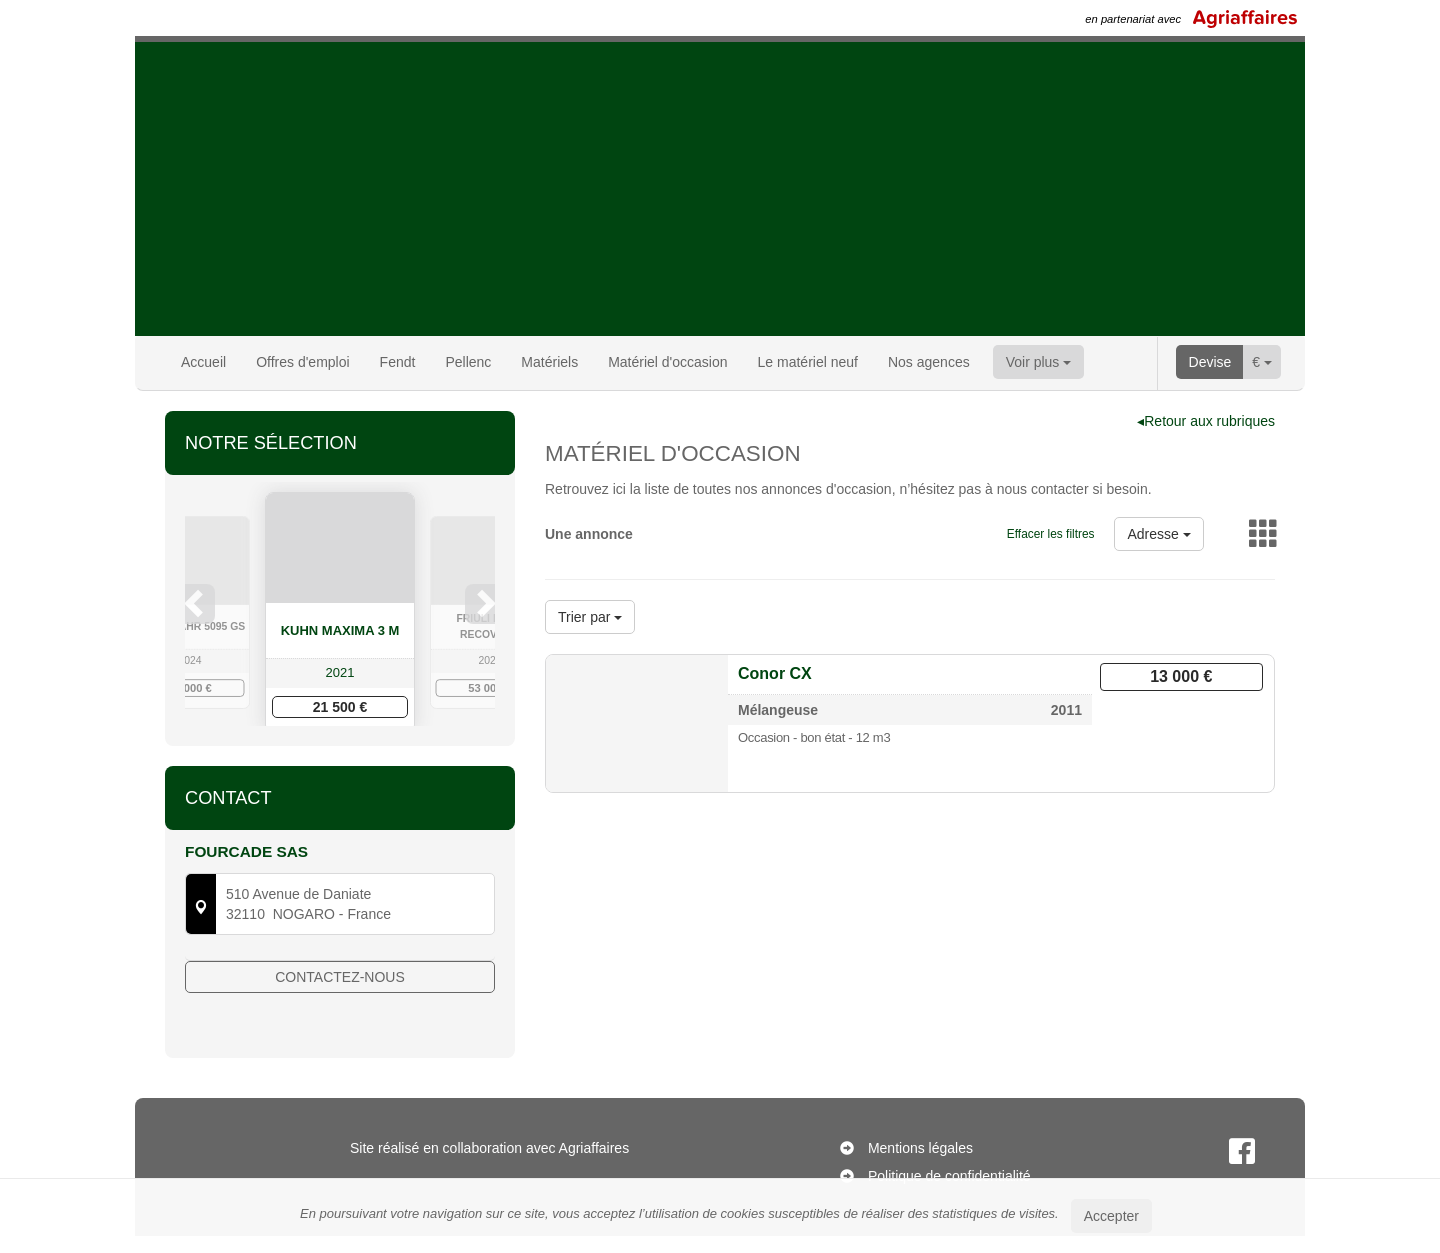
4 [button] (371, 773)
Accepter (1111, 1216)
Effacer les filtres (1051, 534)
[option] (340, 612)
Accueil (203, 362)
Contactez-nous (340, 1039)
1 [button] (311, 773)
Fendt (398, 362)
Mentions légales (920, 1165)
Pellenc (468, 362)
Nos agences (929, 362)
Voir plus (1039, 362)
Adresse (1158, 534)
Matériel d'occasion (667, 362)
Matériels (549, 362)
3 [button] (351, 773)
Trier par (590, 617)
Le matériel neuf (808, 362)
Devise (1210, 362)
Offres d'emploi (302, 362)
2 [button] (331, 773)
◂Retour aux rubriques (1206, 421)
